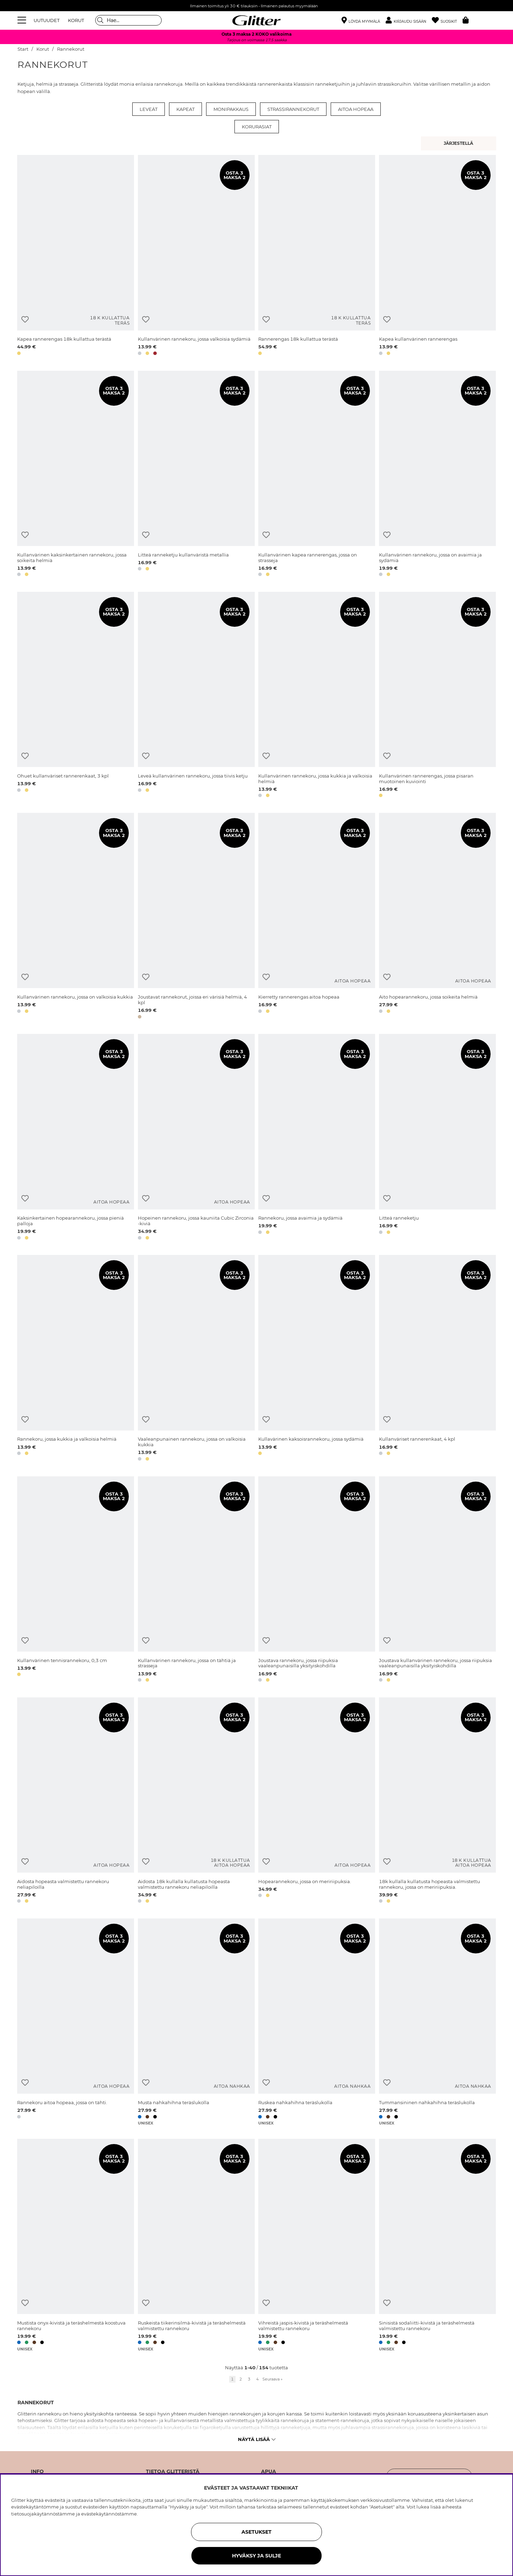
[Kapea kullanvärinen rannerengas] (437, 256)
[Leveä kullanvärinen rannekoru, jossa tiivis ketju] (196, 696)
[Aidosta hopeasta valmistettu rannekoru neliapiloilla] (75, 1801)
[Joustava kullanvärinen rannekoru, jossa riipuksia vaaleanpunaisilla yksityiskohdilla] (437, 1580)
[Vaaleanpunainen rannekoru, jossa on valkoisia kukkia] (196, 1359)
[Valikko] (22, 20)
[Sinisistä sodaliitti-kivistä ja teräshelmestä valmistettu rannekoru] (437, 2245)
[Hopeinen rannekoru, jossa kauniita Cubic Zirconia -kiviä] (196, 1138)
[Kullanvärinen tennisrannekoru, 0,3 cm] (75, 1580)
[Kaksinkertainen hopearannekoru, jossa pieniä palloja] (75, 1138)
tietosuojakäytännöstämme (43, 2514)
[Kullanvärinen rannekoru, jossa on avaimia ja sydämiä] (437, 475)
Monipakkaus (230, 109)
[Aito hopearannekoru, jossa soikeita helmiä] (437, 917)
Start (22, 49)
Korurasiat (257, 126)
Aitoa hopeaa (355, 109)
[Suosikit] (447, 20)
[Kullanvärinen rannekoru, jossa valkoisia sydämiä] (196, 256)
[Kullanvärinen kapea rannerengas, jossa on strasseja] (316, 475)
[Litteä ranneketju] (437, 1138)
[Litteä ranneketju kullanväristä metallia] (196, 475)
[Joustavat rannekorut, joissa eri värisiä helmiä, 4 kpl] (196, 917)
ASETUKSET (256, 2532)
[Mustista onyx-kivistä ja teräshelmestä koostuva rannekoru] (75, 2245)
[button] (409, 20)
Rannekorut (70, 49)
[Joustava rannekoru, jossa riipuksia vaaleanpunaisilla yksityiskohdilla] (316, 1580)
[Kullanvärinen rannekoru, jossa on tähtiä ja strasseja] (196, 1580)
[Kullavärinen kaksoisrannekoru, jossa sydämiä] (316, 1359)
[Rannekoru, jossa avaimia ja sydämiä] (316, 1138)
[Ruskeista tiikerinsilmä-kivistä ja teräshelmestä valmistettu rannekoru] (196, 2245)
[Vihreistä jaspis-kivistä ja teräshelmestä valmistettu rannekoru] (316, 2245)
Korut (42, 49)
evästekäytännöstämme (109, 2514)
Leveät (148, 109)
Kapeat (185, 109)
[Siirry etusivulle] (256, 20)
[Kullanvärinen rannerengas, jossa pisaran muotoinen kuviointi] (437, 696)
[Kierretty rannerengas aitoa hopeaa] (316, 917)
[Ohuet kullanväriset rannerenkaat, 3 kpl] (75, 696)
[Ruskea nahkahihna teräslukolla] (316, 2022)
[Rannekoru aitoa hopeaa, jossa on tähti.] (75, 2022)
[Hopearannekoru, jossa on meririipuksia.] (316, 1801)
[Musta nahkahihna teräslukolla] (196, 2022)
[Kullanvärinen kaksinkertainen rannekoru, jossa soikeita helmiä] (75, 475)
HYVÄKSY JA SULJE (256, 2556)
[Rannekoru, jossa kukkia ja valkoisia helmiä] (75, 1359)
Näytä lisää (256, 2439)
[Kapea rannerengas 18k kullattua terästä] (75, 256)
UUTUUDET (46, 20)
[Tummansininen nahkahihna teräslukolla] (437, 2022)
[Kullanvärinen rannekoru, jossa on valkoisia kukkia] (75, 917)
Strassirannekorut (293, 109)
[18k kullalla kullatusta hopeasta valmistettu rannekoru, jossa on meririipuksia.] (437, 1801)
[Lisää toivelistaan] (25, 319)
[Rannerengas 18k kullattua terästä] (316, 256)
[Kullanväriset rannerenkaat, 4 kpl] (437, 1359)
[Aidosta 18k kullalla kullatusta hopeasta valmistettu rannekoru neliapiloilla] (196, 1801)
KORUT (76, 20)
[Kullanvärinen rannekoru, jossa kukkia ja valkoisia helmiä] (316, 696)
